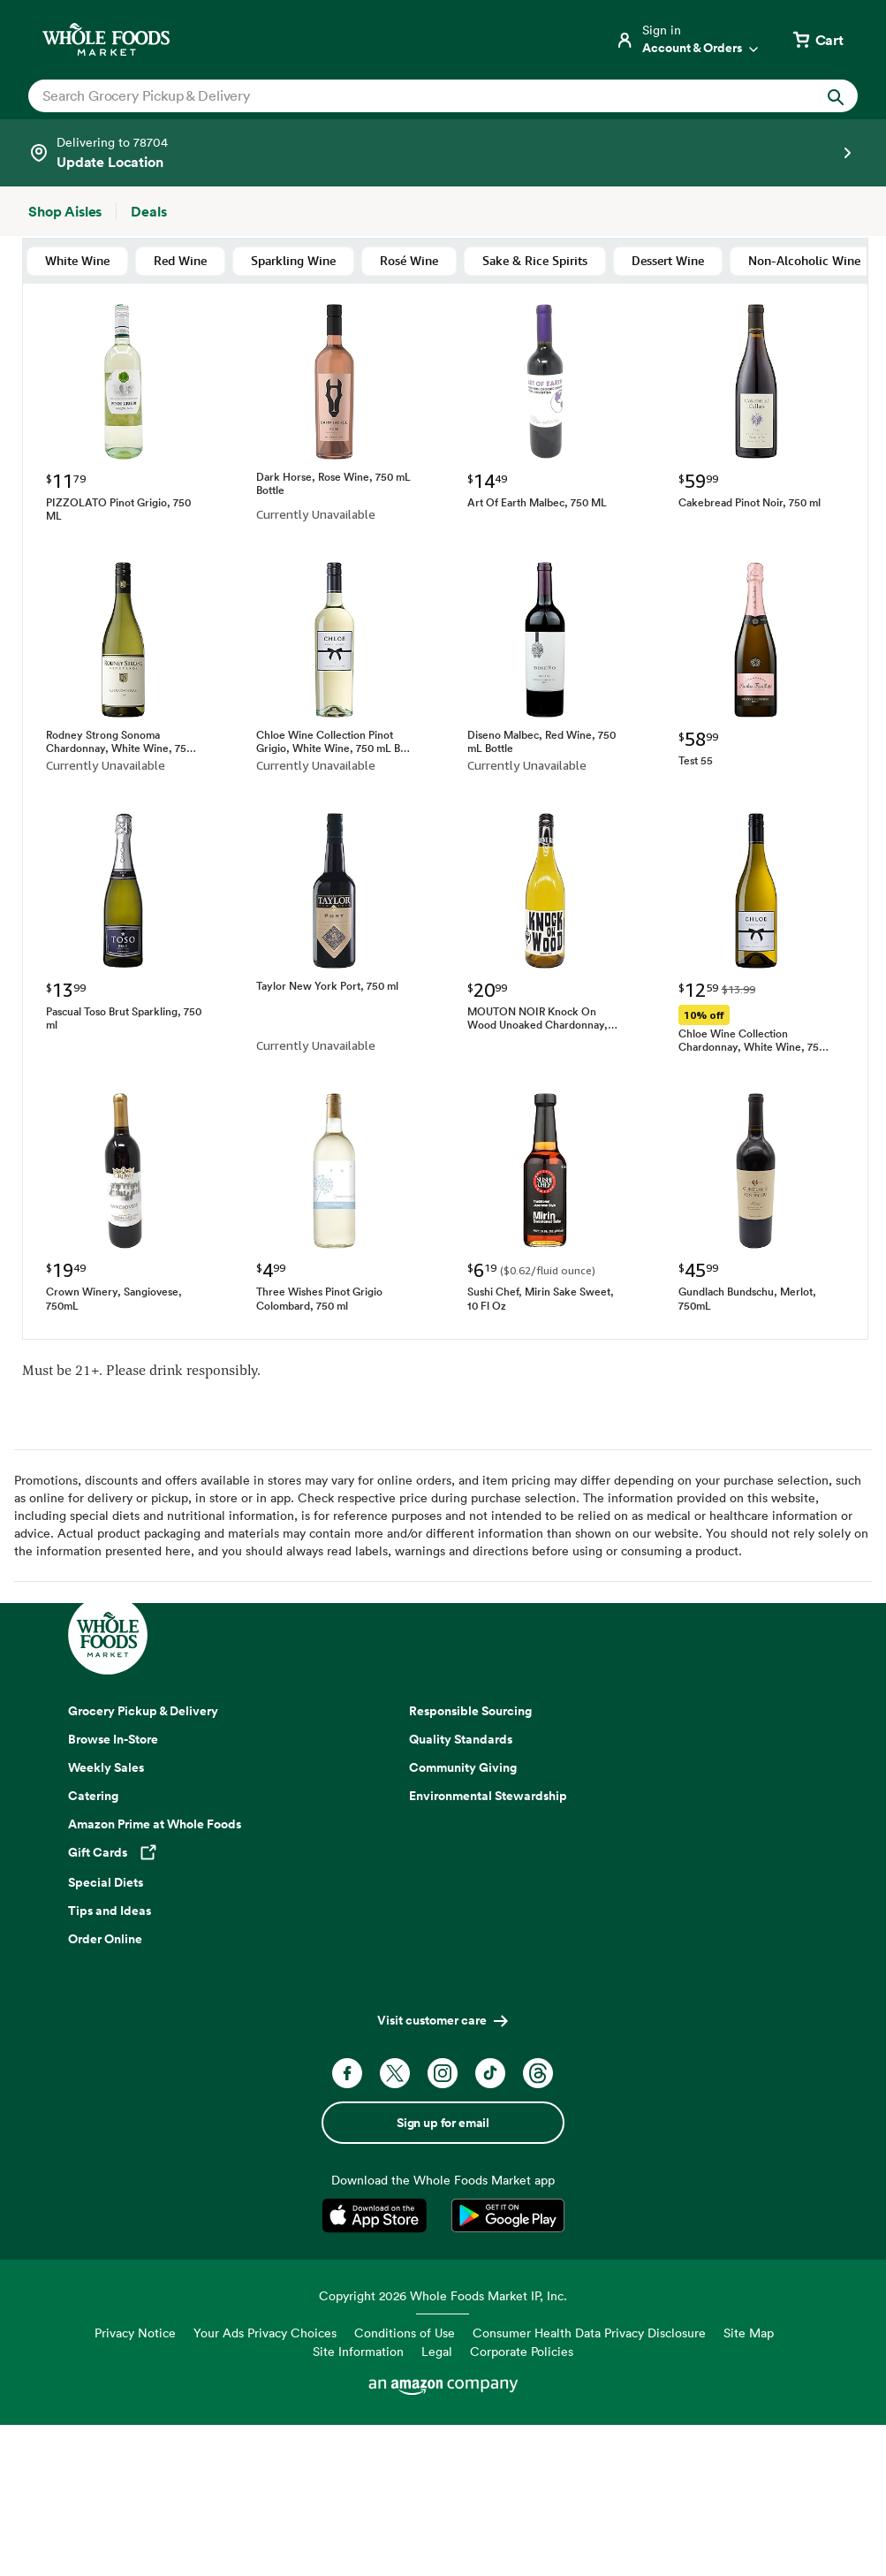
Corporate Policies (521, 2351)
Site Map (748, 2332)
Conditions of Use (404, 2332)
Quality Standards (460, 1739)
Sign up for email (443, 2122)
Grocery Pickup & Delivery (143, 1711)
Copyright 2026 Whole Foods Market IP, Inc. (443, 2295)
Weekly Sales (106, 1767)
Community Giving (463, 1767)
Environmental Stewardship (488, 1796)
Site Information (358, 2351)
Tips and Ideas (109, 1910)
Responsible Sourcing (470, 1711)
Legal (436, 2351)
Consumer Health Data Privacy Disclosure (589, 2332)
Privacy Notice (135, 2332)
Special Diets (105, 1882)
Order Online (105, 1939)
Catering (93, 1796)
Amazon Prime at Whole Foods (154, 1824)
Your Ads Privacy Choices (265, 2332)
